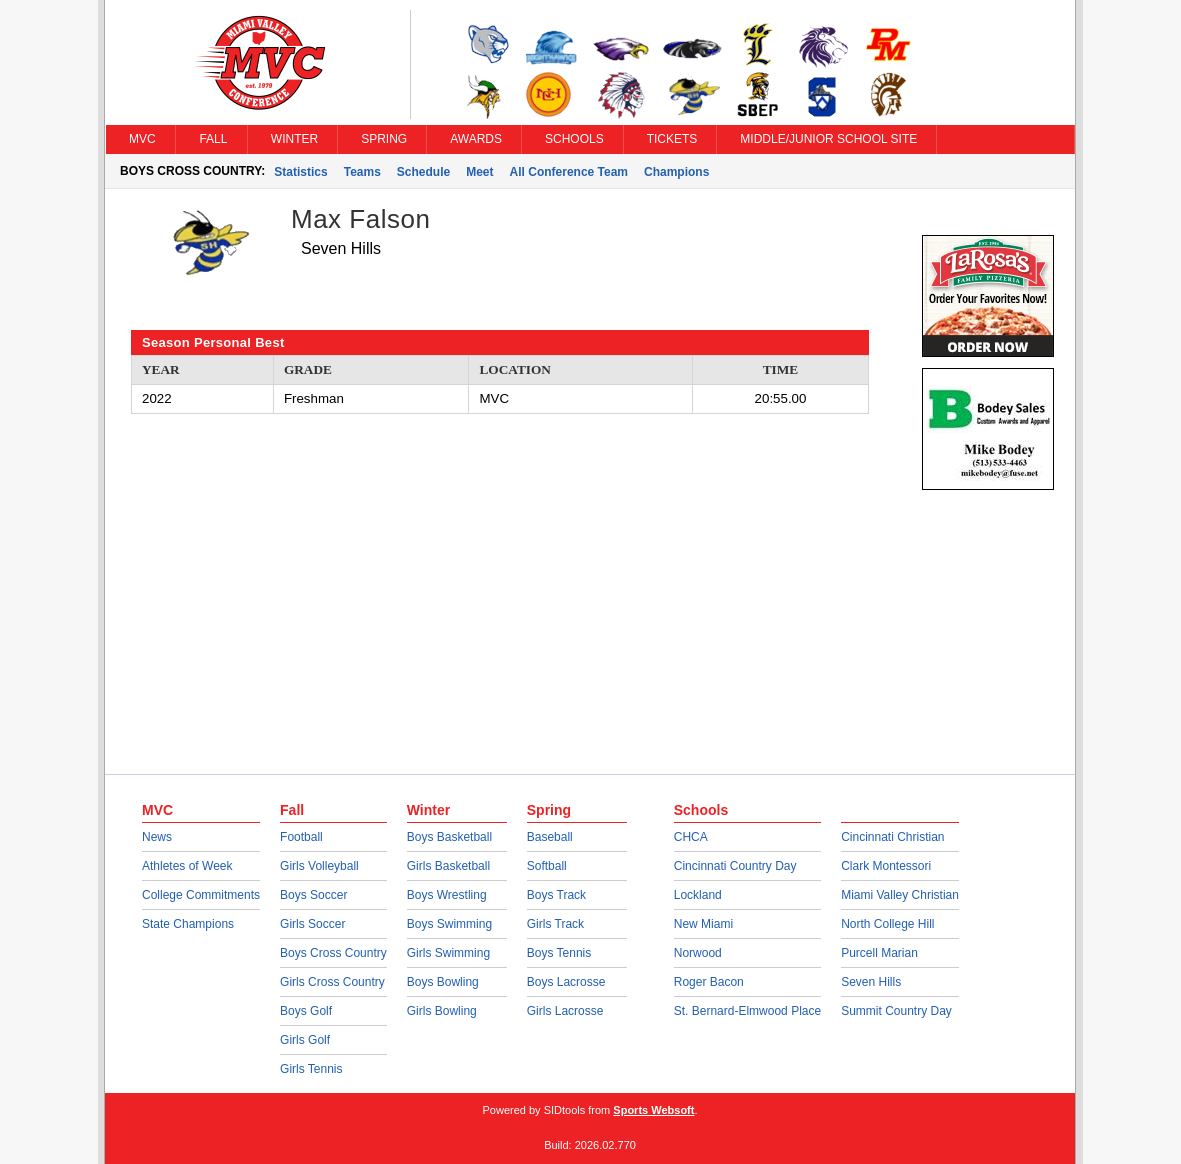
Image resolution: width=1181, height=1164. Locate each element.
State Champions (188, 924)
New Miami (703, 924)
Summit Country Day (896, 1011)
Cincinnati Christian (892, 837)
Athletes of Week (187, 866)
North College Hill (887, 924)
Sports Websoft (653, 1110)
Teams (362, 172)
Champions (676, 172)
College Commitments (201, 895)
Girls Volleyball (319, 866)
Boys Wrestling (447, 895)
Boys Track (556, 895)
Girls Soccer (312, 924)
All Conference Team (569, 172)
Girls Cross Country (332, 982)
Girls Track (555, 924)
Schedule (423, 172)
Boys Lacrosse (566, 982)
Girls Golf (305, 1040)
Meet (479, 172)
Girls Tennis (311, 1069)
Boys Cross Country (333, 953)
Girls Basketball (448, 866)
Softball (547, 866)
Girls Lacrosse (565, 1011)
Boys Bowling (443, 982)
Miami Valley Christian (900, 895)
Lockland (698, 895)
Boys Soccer (313, 895)
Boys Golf (306, 1011)
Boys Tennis (559, 953)
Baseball (550, 837)
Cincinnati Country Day (735, 866)
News (157, 837)
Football (301, 837)
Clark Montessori (886, 866)
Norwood (698, 953)
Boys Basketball (449, 837)
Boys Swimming (449, 924)
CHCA (691, 837)
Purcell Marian (879, 953)
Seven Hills (871, 982)
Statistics (300, 172)
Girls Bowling (442, 1011)
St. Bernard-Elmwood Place (747, 1011)
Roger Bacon (709, 982)
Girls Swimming (448, 953)
